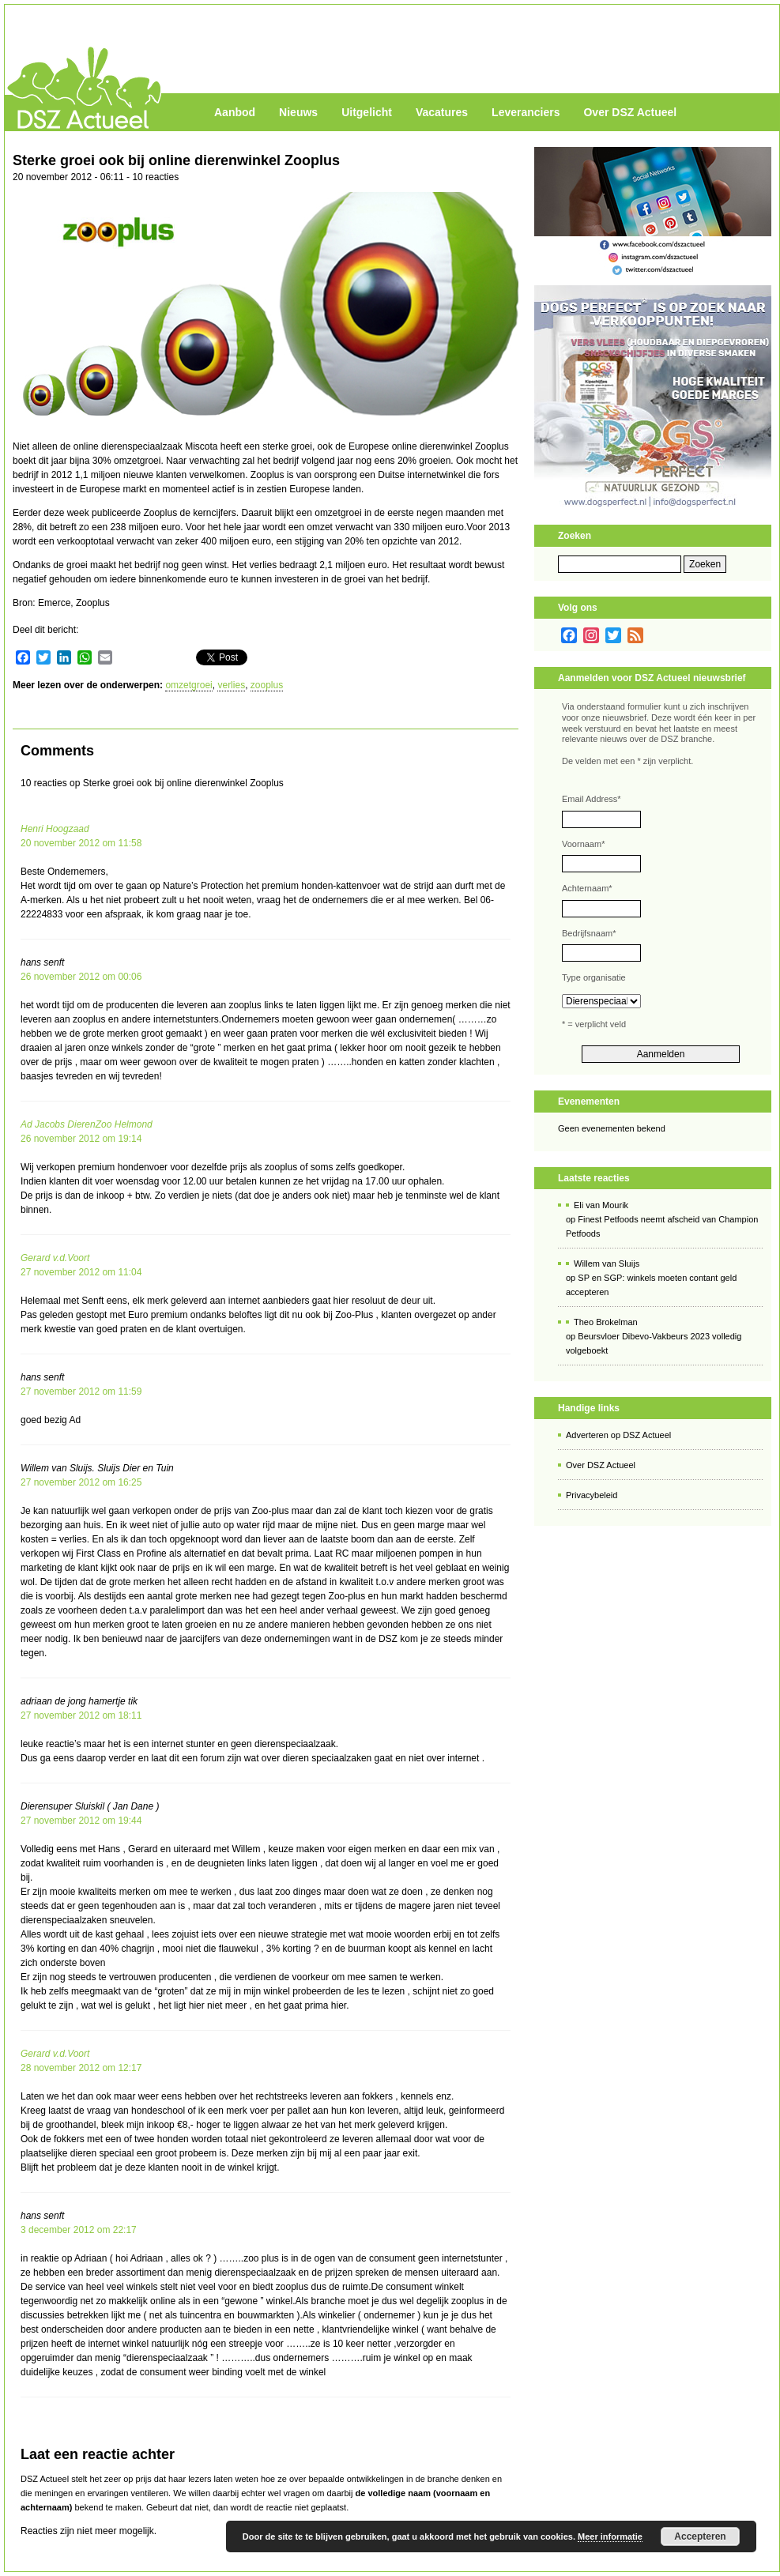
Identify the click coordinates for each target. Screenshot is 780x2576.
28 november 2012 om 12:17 (81, 2067)
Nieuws (298, 112)
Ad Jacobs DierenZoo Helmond (87, 1124)
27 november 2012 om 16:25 (81, 1482)
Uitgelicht (366, 112)
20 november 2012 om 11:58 (81, 843)
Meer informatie (610, 2536)
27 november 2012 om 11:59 (81, 1391)
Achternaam (587, 888)
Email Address (591, 799)
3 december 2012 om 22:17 (79, 2229)
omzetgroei (188, 685)
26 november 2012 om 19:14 (81, 1138)
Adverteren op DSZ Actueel (618, 1435)
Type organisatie (594, 977)
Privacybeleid (591, 1495)
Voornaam (583, 844)
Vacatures (442, 112)
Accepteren (699, 2536)
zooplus (267, 685)
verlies (231, 685)
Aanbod (234, 112)
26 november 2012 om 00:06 (81, 976)
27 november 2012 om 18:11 (81, 1715)
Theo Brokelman (606, 1322)
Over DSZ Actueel (629, 112)
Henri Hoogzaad (55, 828)
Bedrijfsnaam (589, 933)
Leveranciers (526, 112)
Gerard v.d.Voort (55, 1258)
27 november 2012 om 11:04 (81, 1272)
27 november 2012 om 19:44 (81, 1820)
